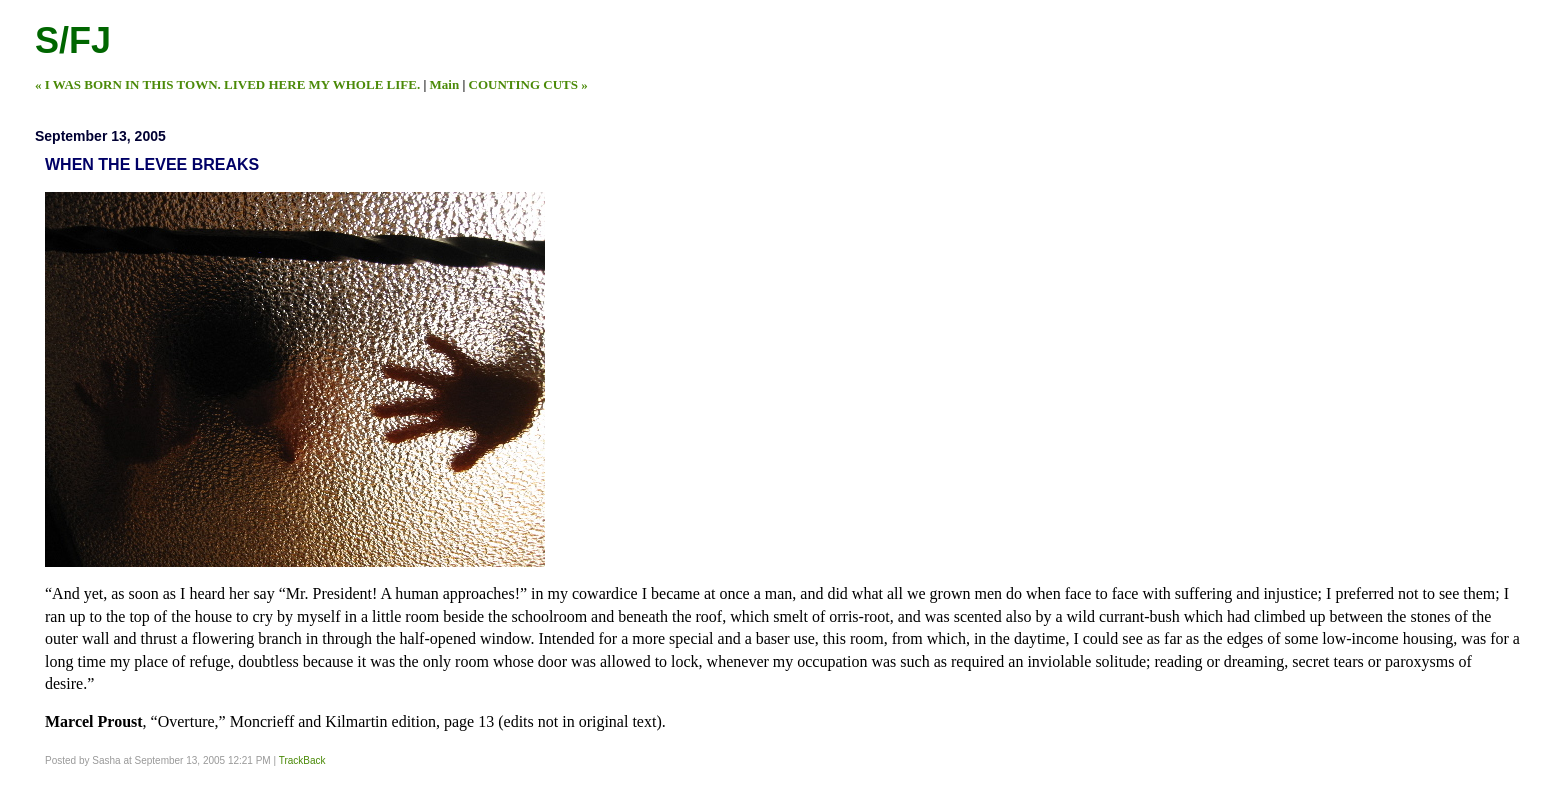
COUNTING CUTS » (528, 84)
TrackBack (302, 760)
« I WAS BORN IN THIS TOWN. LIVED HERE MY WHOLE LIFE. (227, 84)
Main (445, 84)
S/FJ (73, 40)
